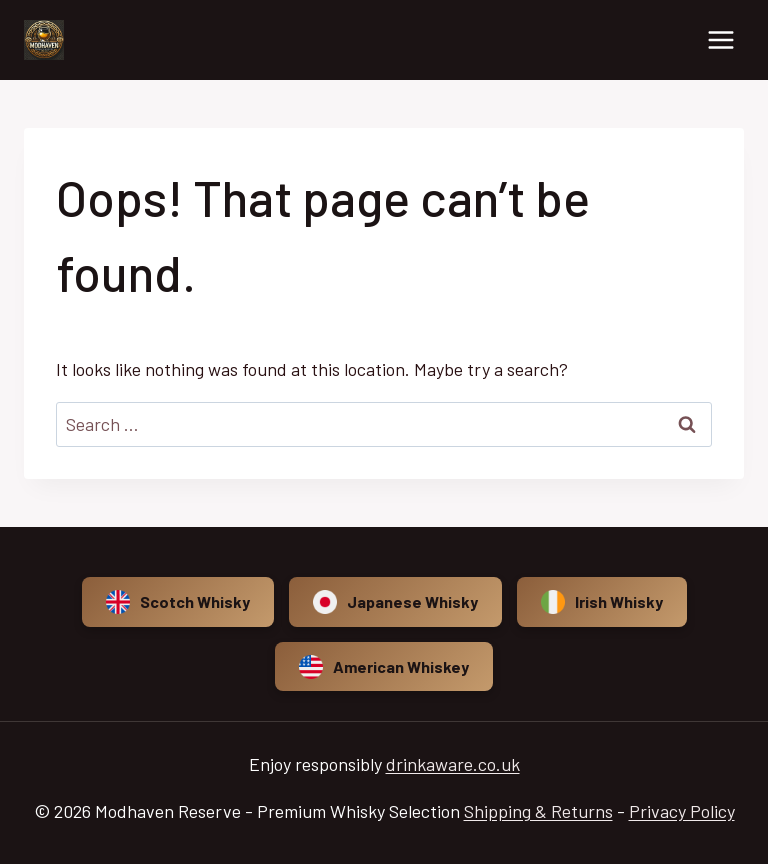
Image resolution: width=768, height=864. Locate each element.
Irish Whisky (602, 602)
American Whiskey (384, 667)
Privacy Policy (682, 811)
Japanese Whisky (395, 602)
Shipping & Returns (538, 811)
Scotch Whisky (178, 602)
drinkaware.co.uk (453, 764)
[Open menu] (720, 39)
